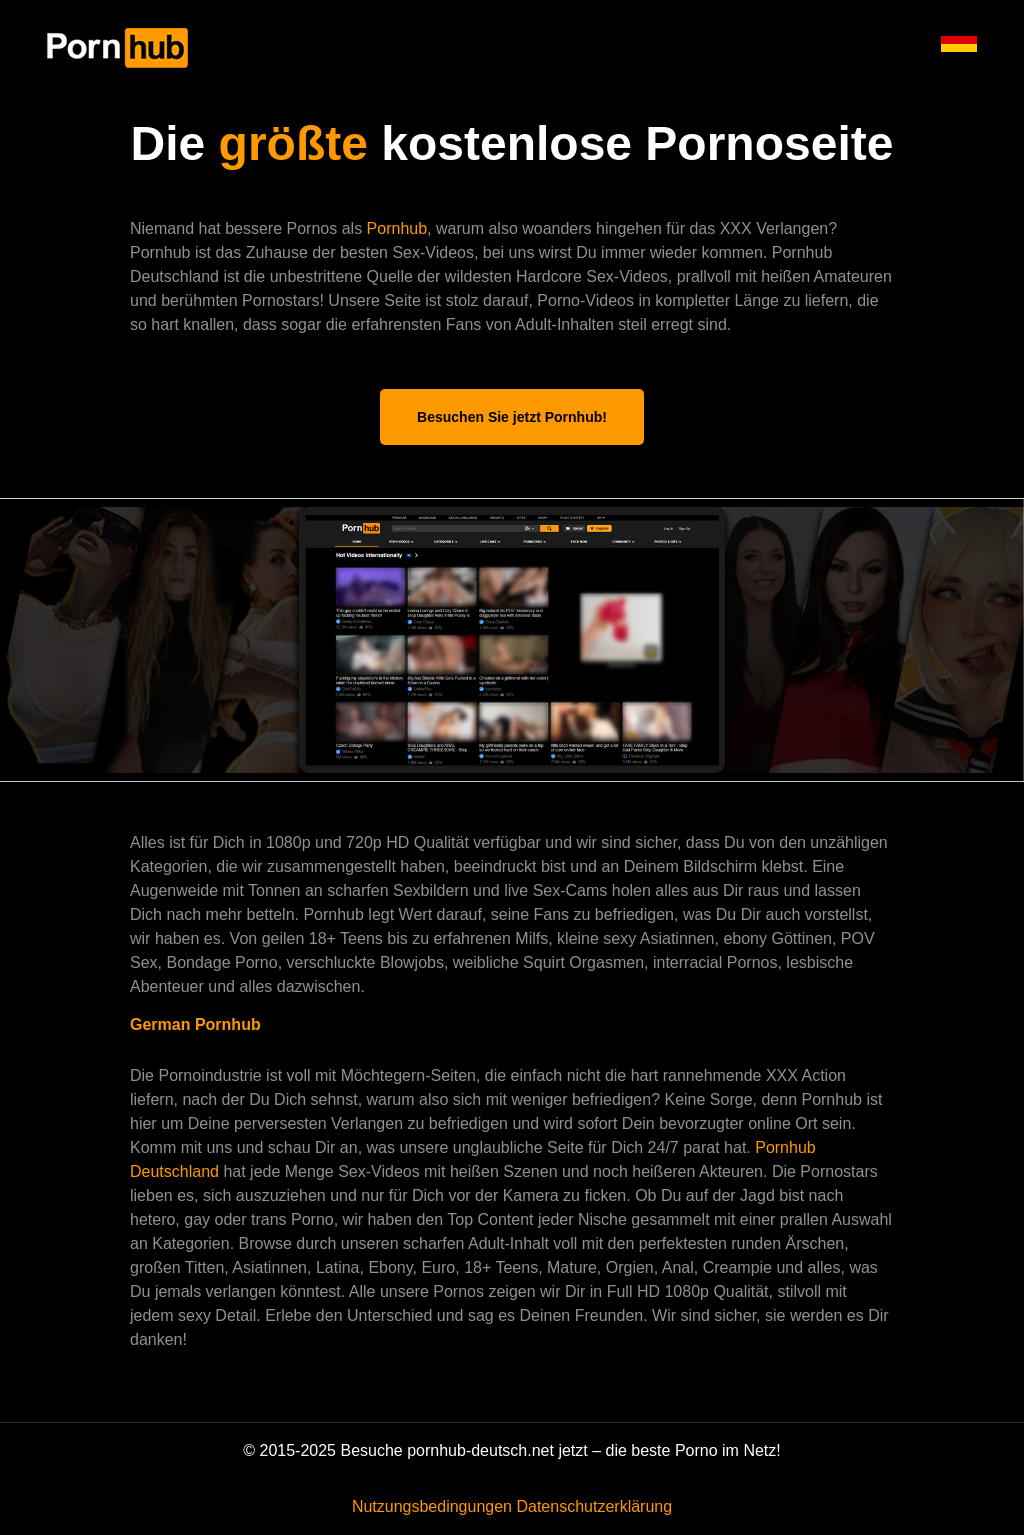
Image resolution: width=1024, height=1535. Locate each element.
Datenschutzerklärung (594, 1506)
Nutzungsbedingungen (432, 1506)
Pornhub (397, 228)
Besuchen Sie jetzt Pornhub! (512, 417)
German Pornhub (195, 1024)
